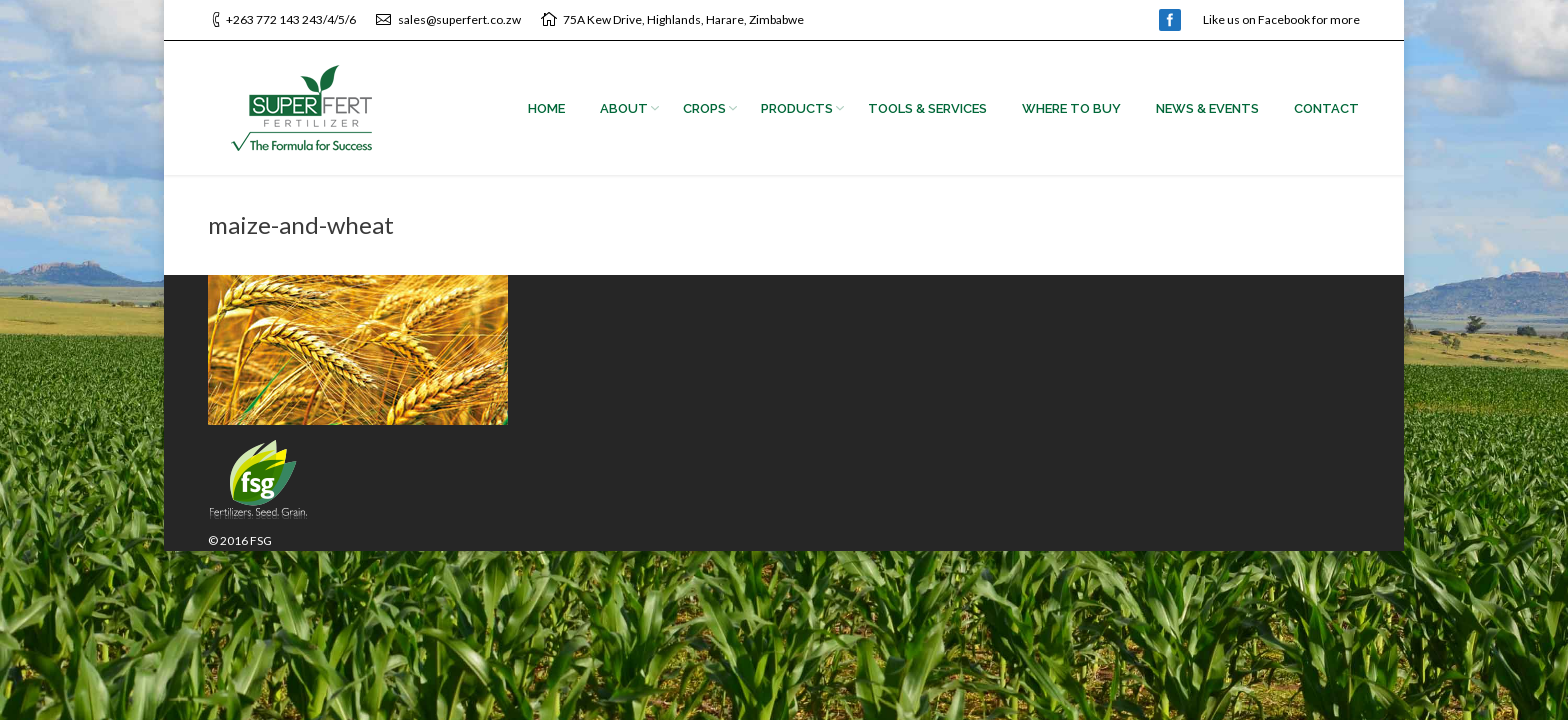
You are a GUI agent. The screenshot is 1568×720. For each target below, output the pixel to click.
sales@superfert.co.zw (459, 19)
